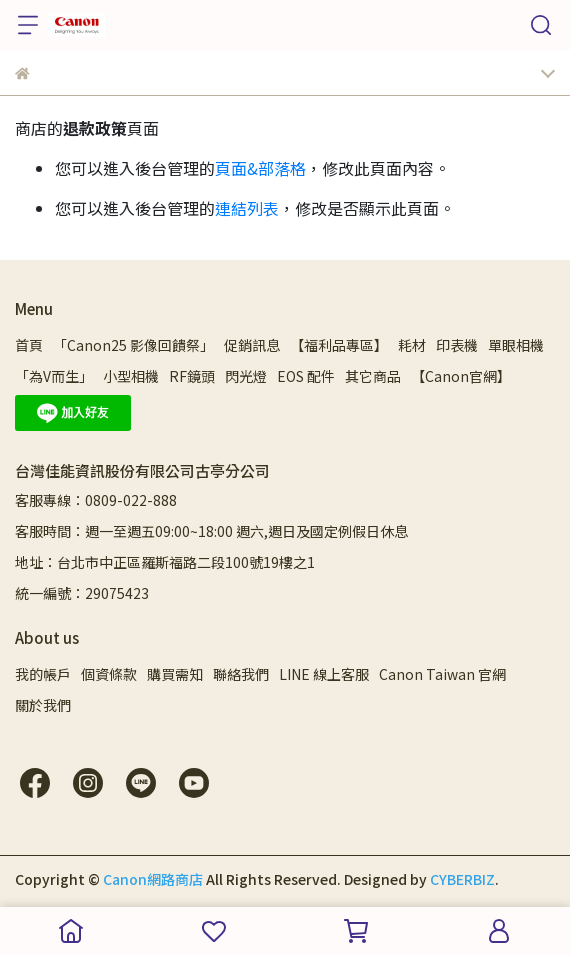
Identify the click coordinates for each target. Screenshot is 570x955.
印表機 (457, 345)
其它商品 (373, 376)
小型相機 (131, 376)
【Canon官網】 (461, 376)
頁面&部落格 (260, 168)
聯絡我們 (241, 674)
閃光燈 (246, 376)
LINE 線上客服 (324, 674)
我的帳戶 (43, 674)
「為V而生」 (54, 376)
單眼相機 (516, 345)
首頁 (29, 345)
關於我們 (43, 705)
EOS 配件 (306, 376)
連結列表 (247, 208)
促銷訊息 (252, 345)
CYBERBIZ (462, 879)
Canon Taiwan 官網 (442, 674)
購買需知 (175, 674)
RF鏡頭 (192, 376)
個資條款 (109, 674)
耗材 (412, 345)
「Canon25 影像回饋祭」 (133, 345)
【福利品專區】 (339, 345)
